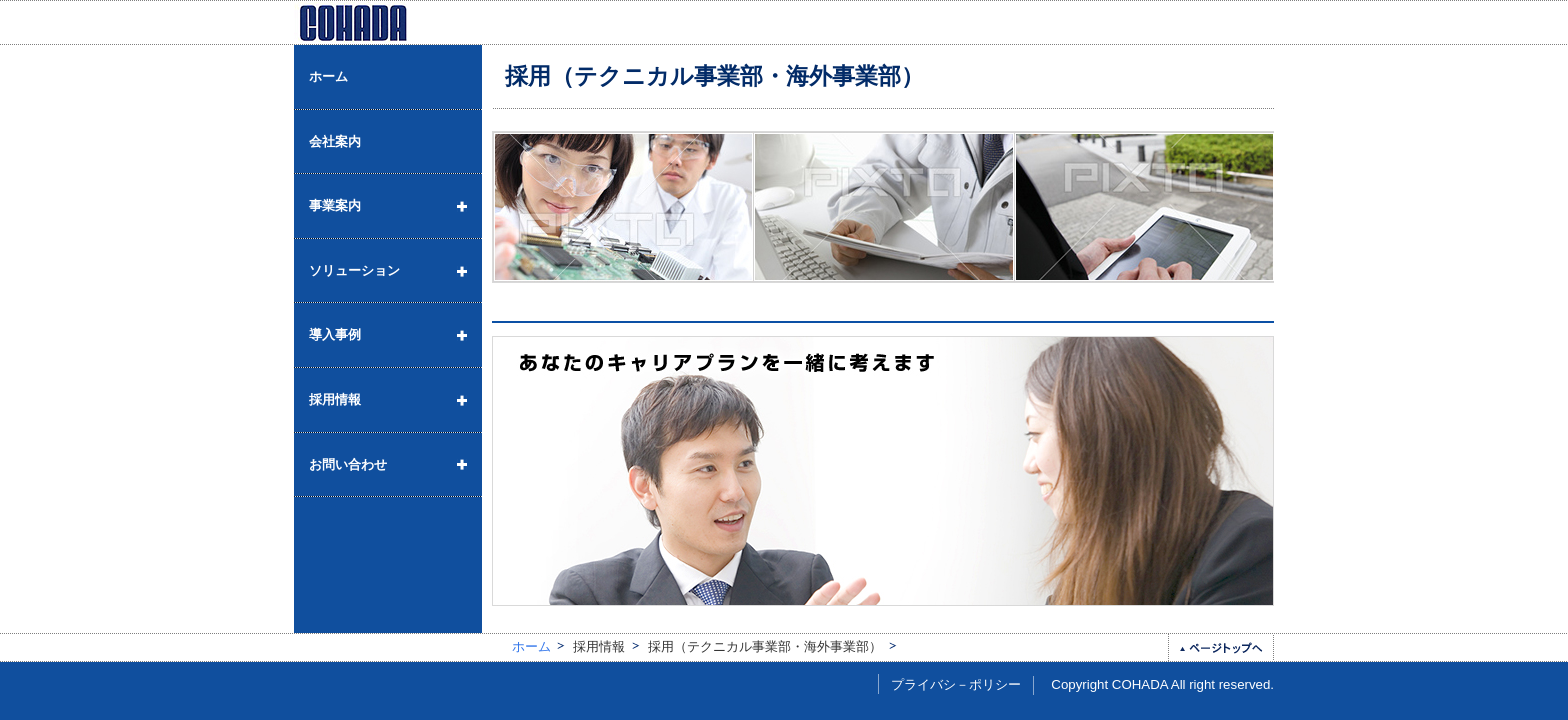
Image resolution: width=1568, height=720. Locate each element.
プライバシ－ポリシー (956, 684)
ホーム (531, 646)
